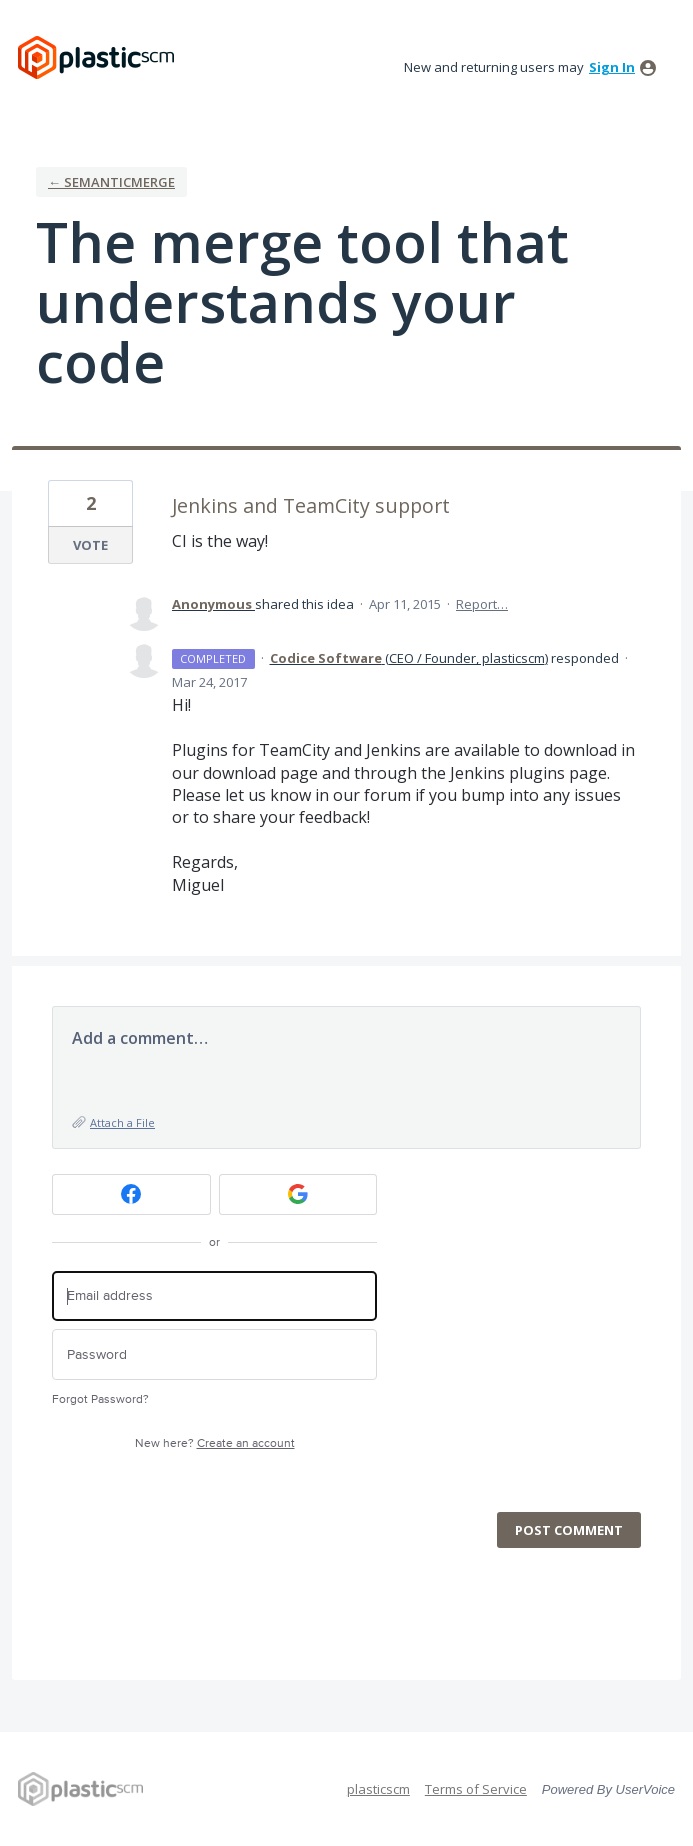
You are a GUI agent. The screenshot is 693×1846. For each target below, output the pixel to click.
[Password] (214, 1354)
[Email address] (214, 1296)
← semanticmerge (111, 182)
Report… (482, 604)
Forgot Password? (100, 1399)
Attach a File (122, 1122)
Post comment (569, 1530)
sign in (612, 67)
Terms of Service (476, 1789)
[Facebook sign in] (131, 1194)
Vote (90, 545)
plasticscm (378, 1789)
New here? (215, 1443)
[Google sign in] (298, 1194)
